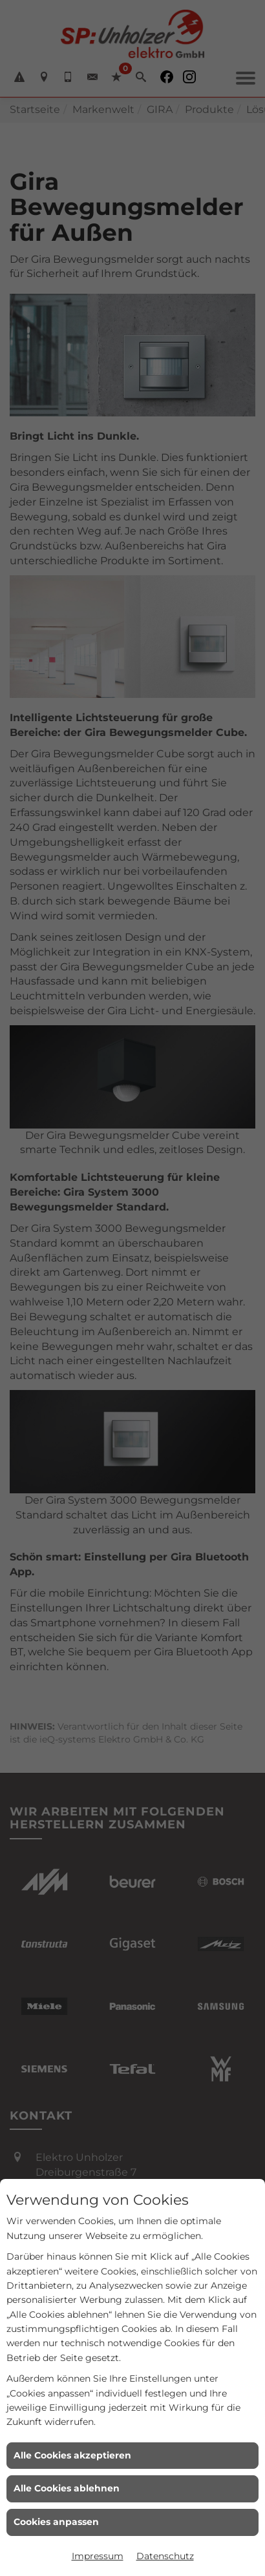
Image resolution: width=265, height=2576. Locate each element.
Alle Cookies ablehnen (67, 2488)
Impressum (97, 2556)
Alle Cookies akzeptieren (72, 2455)
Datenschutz (165, 2556)
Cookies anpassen (56, 2522)
